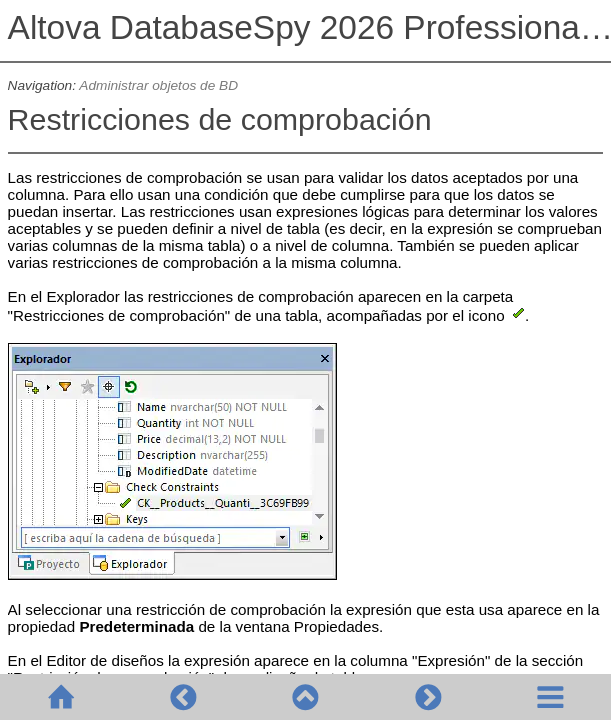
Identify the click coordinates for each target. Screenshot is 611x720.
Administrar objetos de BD (158, 85)
